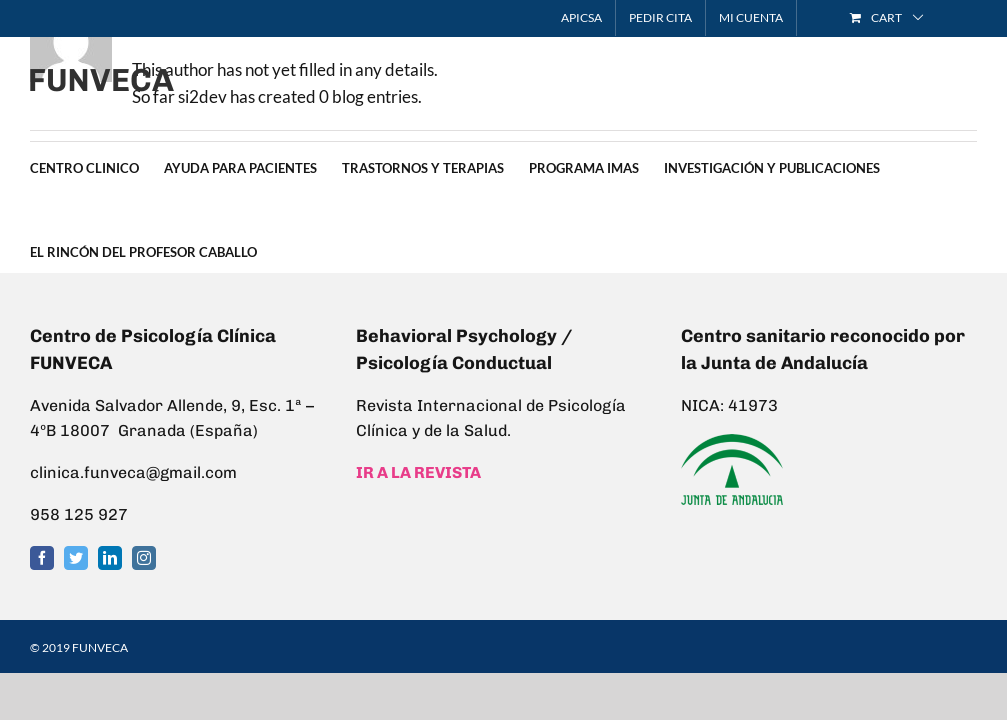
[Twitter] (76, 558)
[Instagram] (144, 558)
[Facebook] (42, 558)
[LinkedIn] (110, 558)
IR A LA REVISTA (418, 472)
